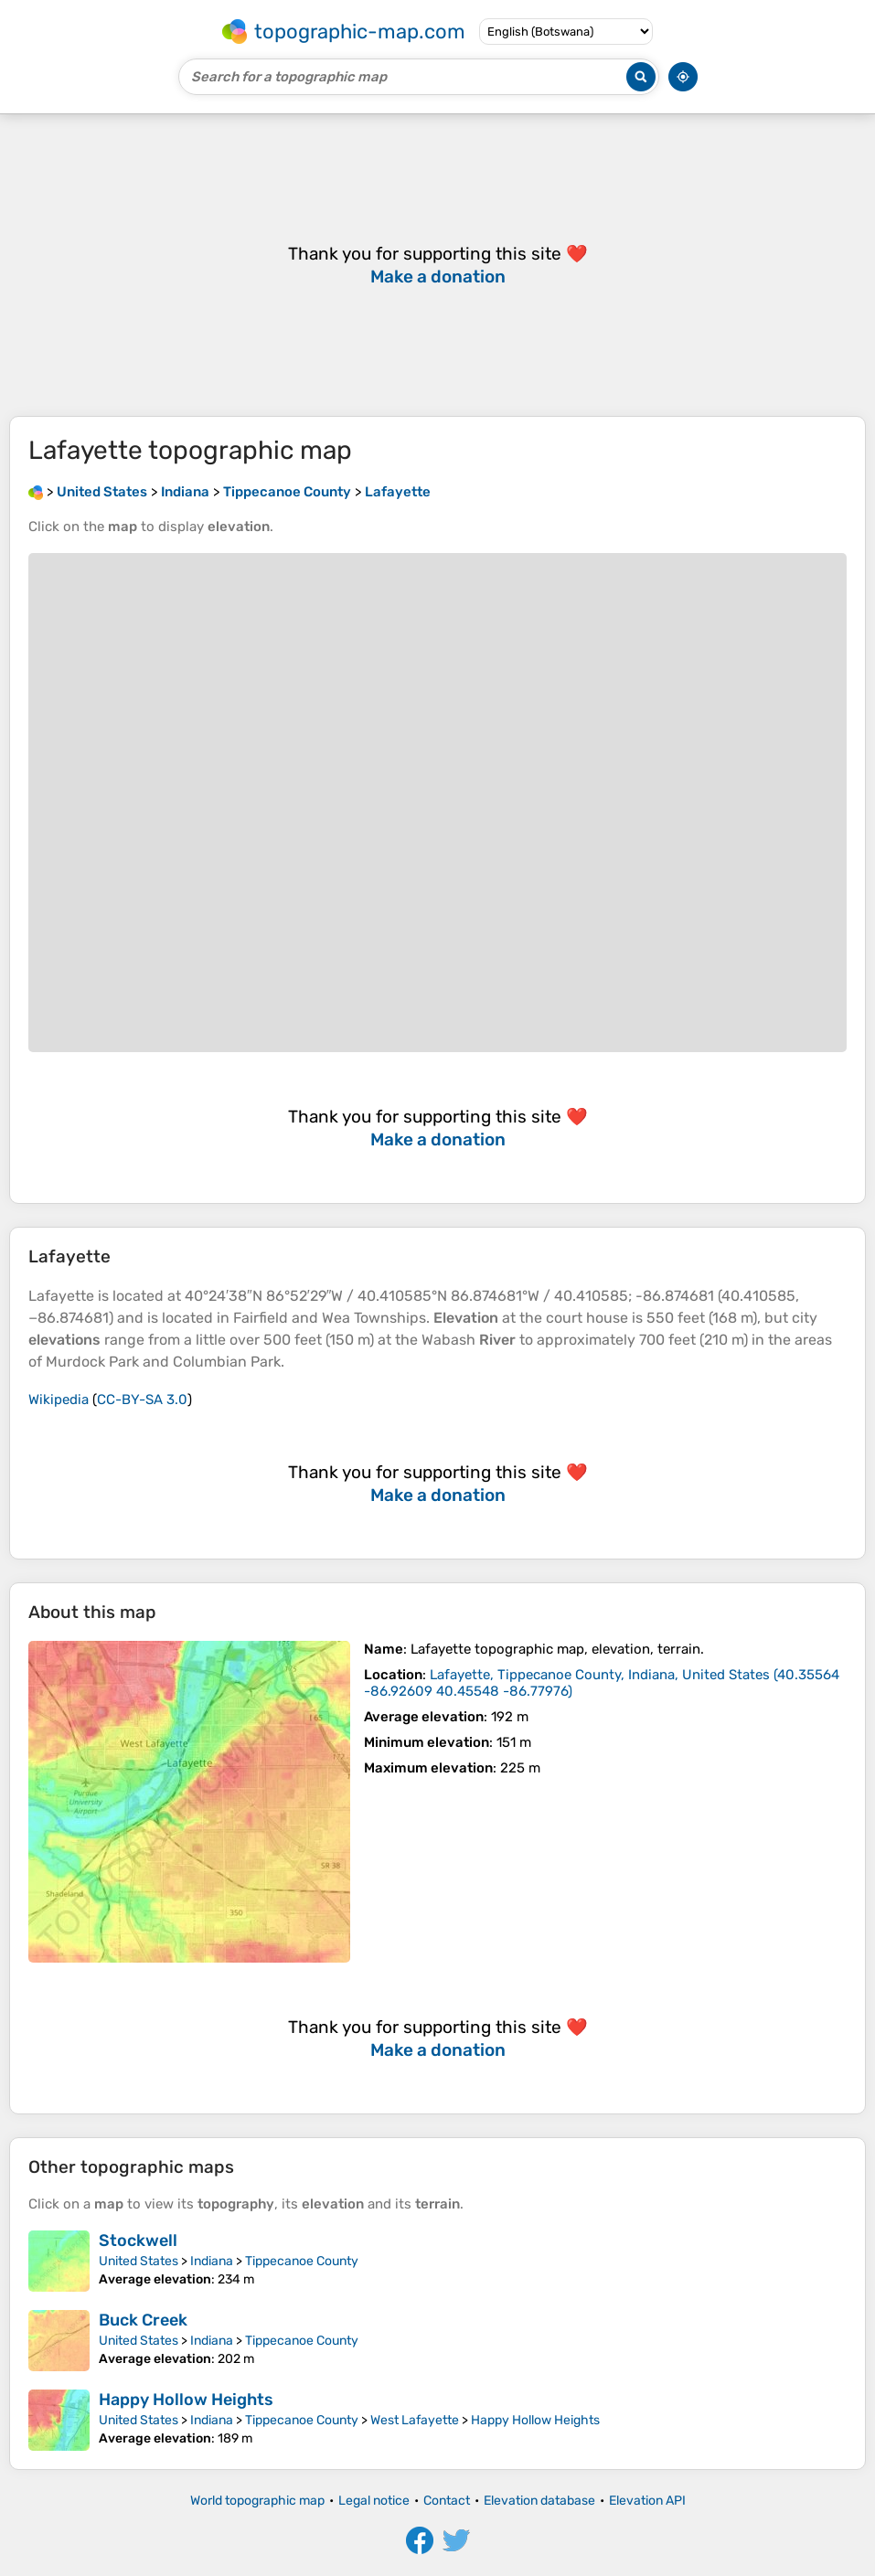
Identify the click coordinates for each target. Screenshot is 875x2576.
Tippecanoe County (301, 2261)
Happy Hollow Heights (186, 2400)
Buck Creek (143, 2320)
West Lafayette (414, 2420)
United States (138, 2261)
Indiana (211, 2261)
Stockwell (138, 2240)
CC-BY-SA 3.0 (142, 1399)
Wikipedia (58, 1399)
